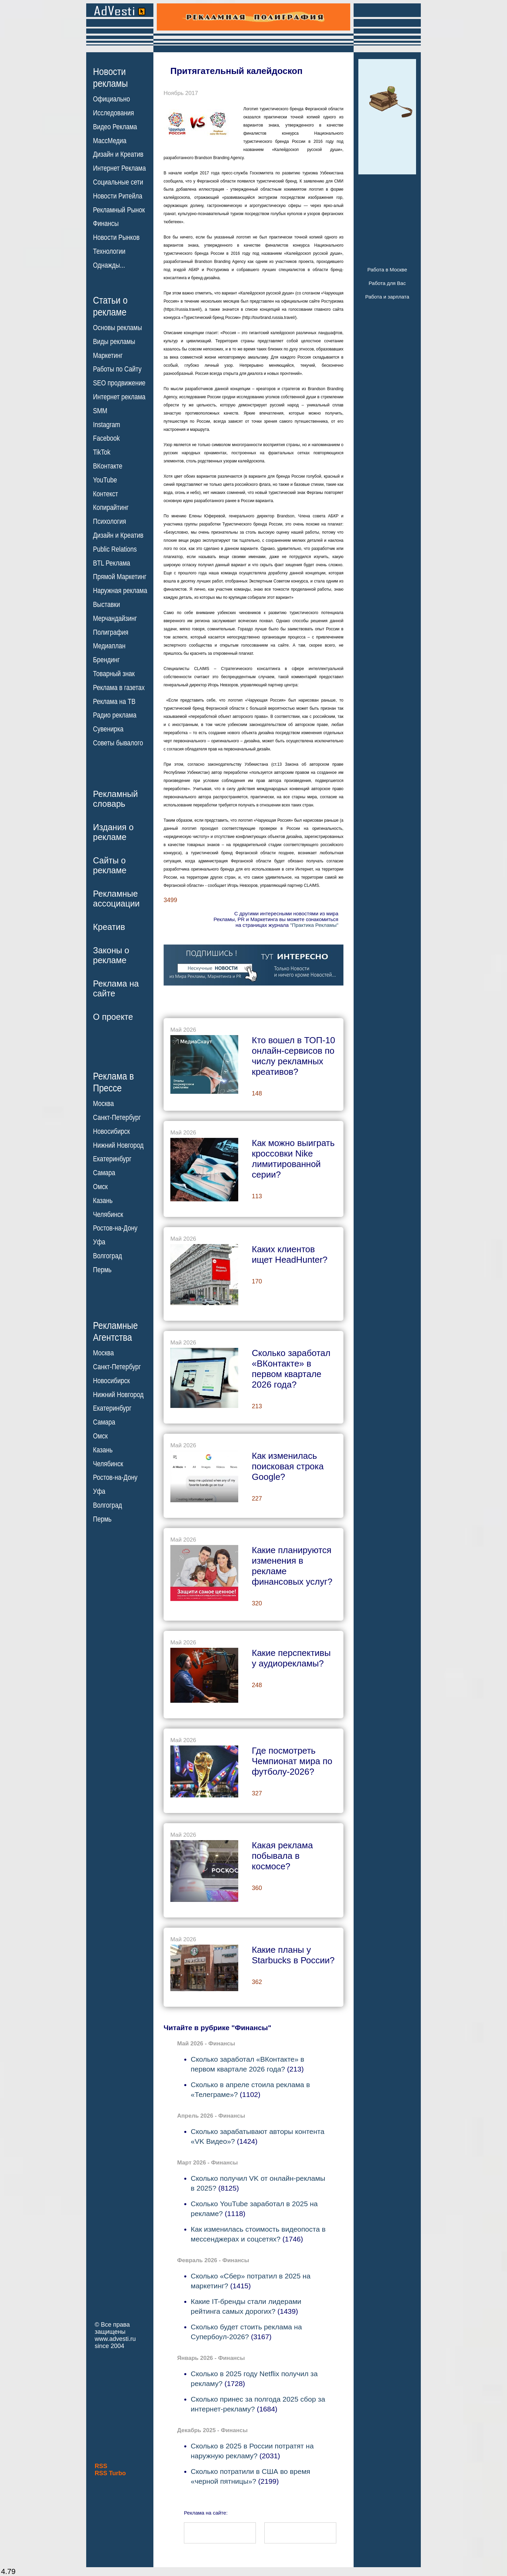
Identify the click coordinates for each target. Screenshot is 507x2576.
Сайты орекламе (110, 865)
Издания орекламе (113, 832)
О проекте (113, 1017)
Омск (100, 1187)
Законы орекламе (111, 955)
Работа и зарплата (387, 297)
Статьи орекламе (110, 305)
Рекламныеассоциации (116, 898)
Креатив (109, 927)
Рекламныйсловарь (115, 798)
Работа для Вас (387, 283)
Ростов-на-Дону (115, 1228)
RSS (101, 2466)
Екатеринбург (112, 1159)
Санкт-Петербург (117, 1117)
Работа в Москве (387, 269)
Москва (103, 1104)
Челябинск (108, 1214)
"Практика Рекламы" (314, 925)
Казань (103, 1201)
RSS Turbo (110, 2473)
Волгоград (107, 1256)
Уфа (99, 1242)
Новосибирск (111, 1131)
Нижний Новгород (118, 1145)
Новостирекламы (110, 77)
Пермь (102, 1270)
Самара (104, 1173)
